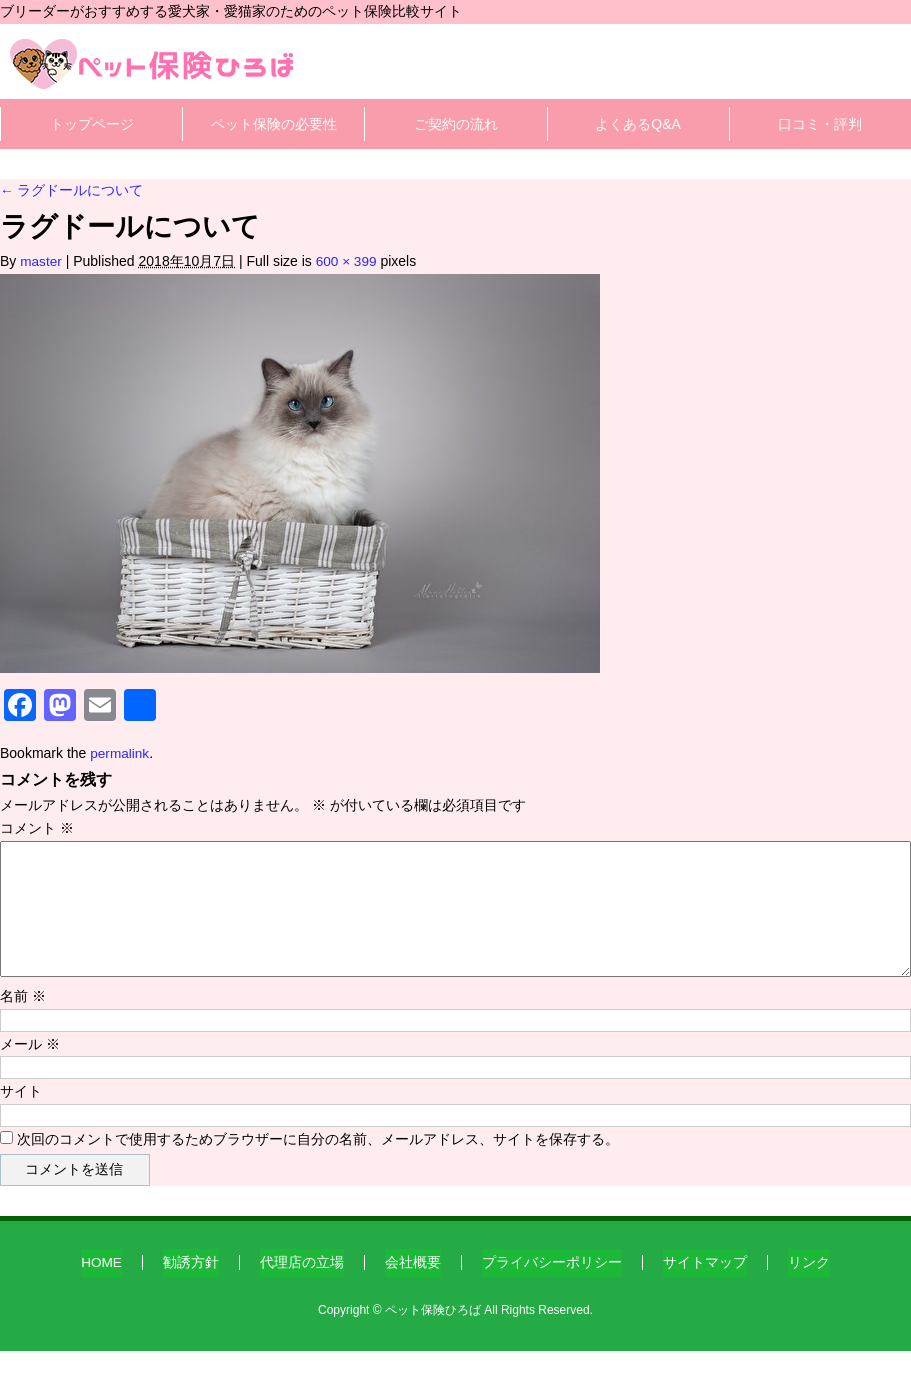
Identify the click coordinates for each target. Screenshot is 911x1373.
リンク (810, 1285)
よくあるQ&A (638, 124)
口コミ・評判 (820, 124)
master (41, 261)
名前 (23, 1020)
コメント (37, 828)
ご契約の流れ (456, 124)
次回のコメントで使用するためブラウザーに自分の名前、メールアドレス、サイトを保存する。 (318, 1166)
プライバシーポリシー (553, 1285)
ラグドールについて (72, 190)
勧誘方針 (192, 1285)
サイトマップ (706, 1285)
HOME (102, 1285)
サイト (21, 1117)
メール (30, 1069)
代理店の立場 (303, 1285)
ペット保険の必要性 (274, 124)
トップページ (92, 124)
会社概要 (414, 1285)
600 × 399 (348, 261)
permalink (120, 753)
